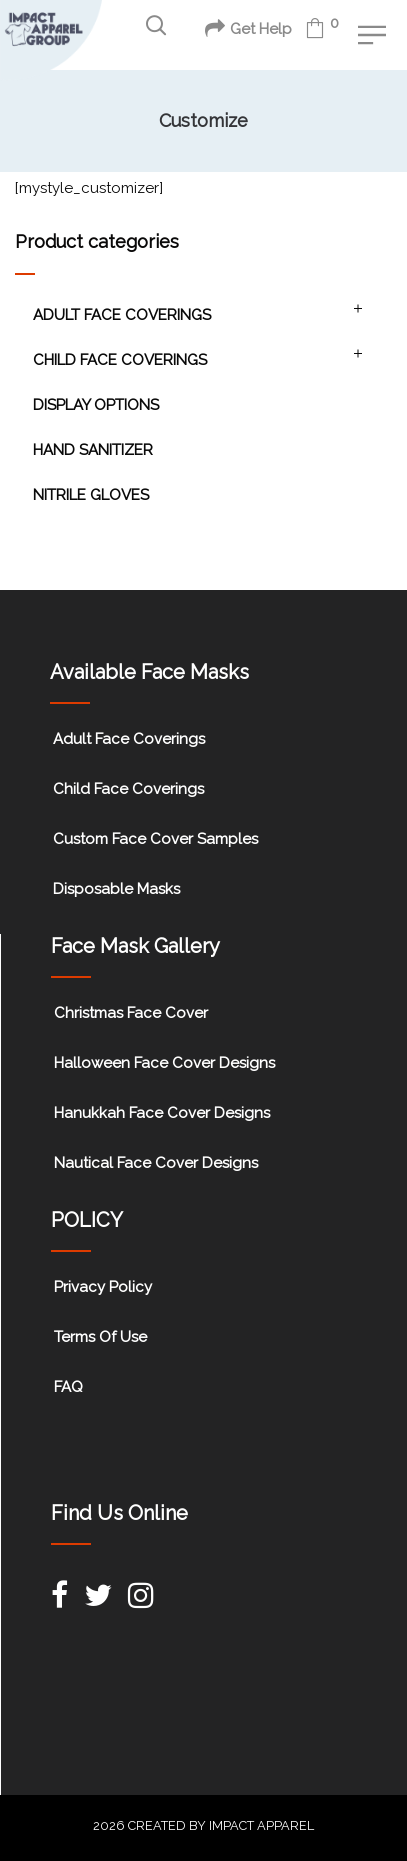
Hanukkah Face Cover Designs (162, 1113)
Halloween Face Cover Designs (164, 1063)
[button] (156, 26)
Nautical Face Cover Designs (156, 1163)
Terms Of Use (100, 1337)
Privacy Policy (103, 1287)
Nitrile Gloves (91, 495)
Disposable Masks (116, 889)
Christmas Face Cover (131, 1013)
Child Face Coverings (120, 360)
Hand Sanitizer (93, 450)
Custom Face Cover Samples (155, 839)
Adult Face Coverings (122, 315)
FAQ (68, 1387)
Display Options (96, 405)
